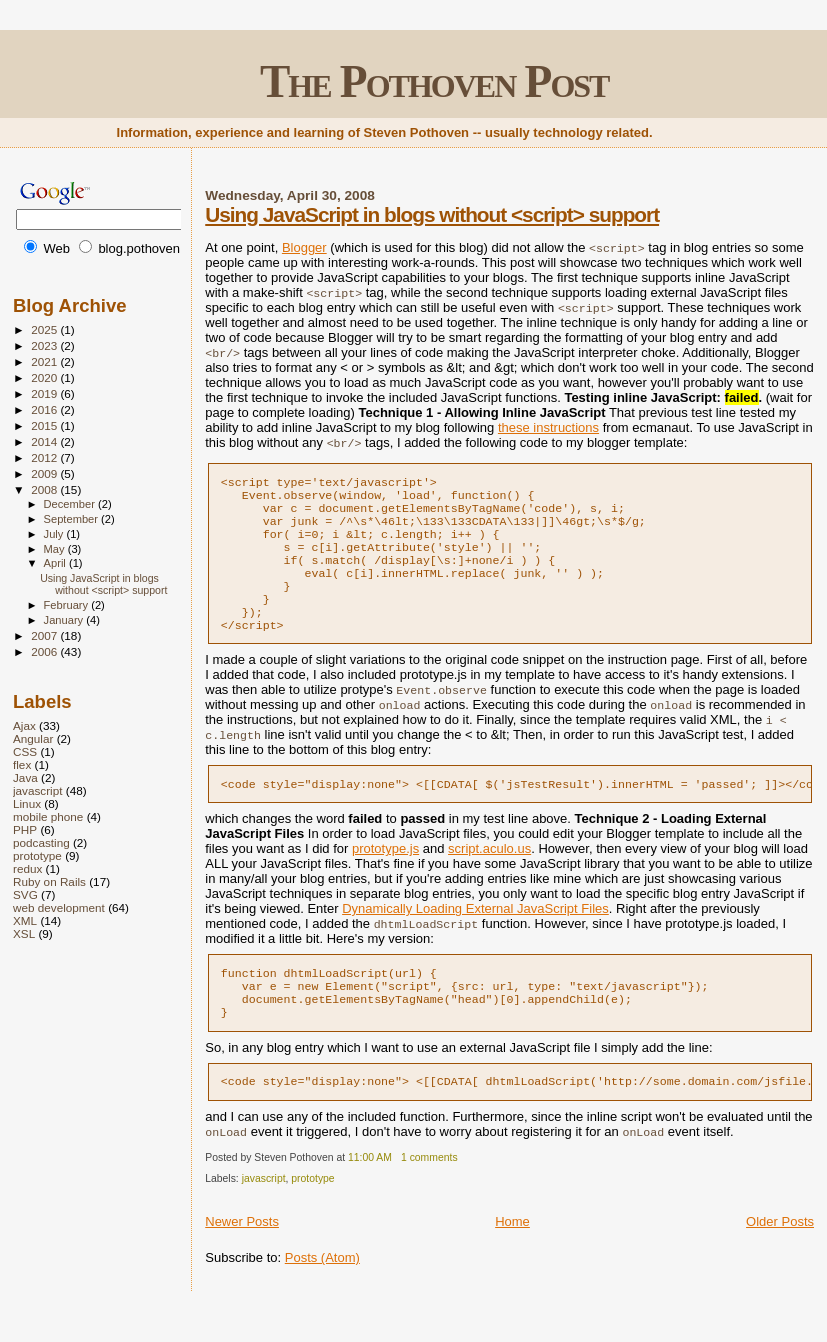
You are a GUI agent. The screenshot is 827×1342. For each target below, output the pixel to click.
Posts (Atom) (322, 1293)
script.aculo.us (489, 874)
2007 (45, 635)
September (73, 519)
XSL (24, 933)
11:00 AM (370, 1193)
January (65, 620)
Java (25, 777)
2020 (45, 377)
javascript (264, 1214)
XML (25, 920)
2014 (45, 441)
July (55, 534)
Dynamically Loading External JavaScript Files (475, 934)
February (68, 605)
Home (512, 1257)
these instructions (548, 427)
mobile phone (48, 816)
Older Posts (780, 1257)
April (56, 563)
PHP (25, 829)
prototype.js (385, 874)
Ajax (24, 725)
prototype (312, 1214)
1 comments (429, 1193)
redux (27, 868)
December (71, 504)
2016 (45, 409)
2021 (45, 361)
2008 (45, 489)
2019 (45, 393)
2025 (45, 329)
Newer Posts (242, 1257)
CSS (25, 751)
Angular (33, 738)
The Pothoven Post (434, 81)
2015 (45, 425)
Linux (27, 803)
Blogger (304, 247)
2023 (45, 345)
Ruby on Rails (49, 881)
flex (22, 764)
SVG (25, 894)
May (56, 549)
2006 (45, 651)
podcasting (41, 842)
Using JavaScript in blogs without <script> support (432, 214)
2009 (45, 473)
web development (59, 907)
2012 (45, 457)
